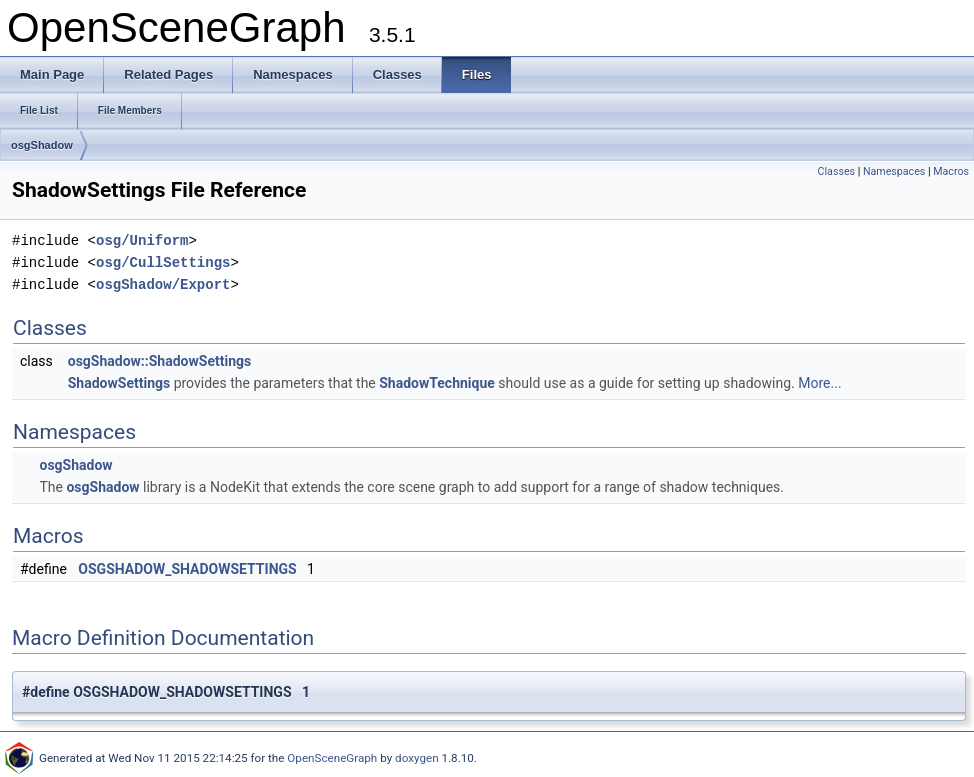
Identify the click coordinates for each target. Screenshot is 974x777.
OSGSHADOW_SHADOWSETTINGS (187, 569)
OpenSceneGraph (332, 758)
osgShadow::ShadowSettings (159, 361)
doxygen (417, 758)
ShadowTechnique (437, 383)
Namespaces (894, 171)
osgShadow (42, 145)
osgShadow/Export (163, 284)
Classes (836, 171)
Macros (951, 171)
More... (819, 383)
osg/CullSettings (163, 262)
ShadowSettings (119, 383)
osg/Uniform (142, 240)
